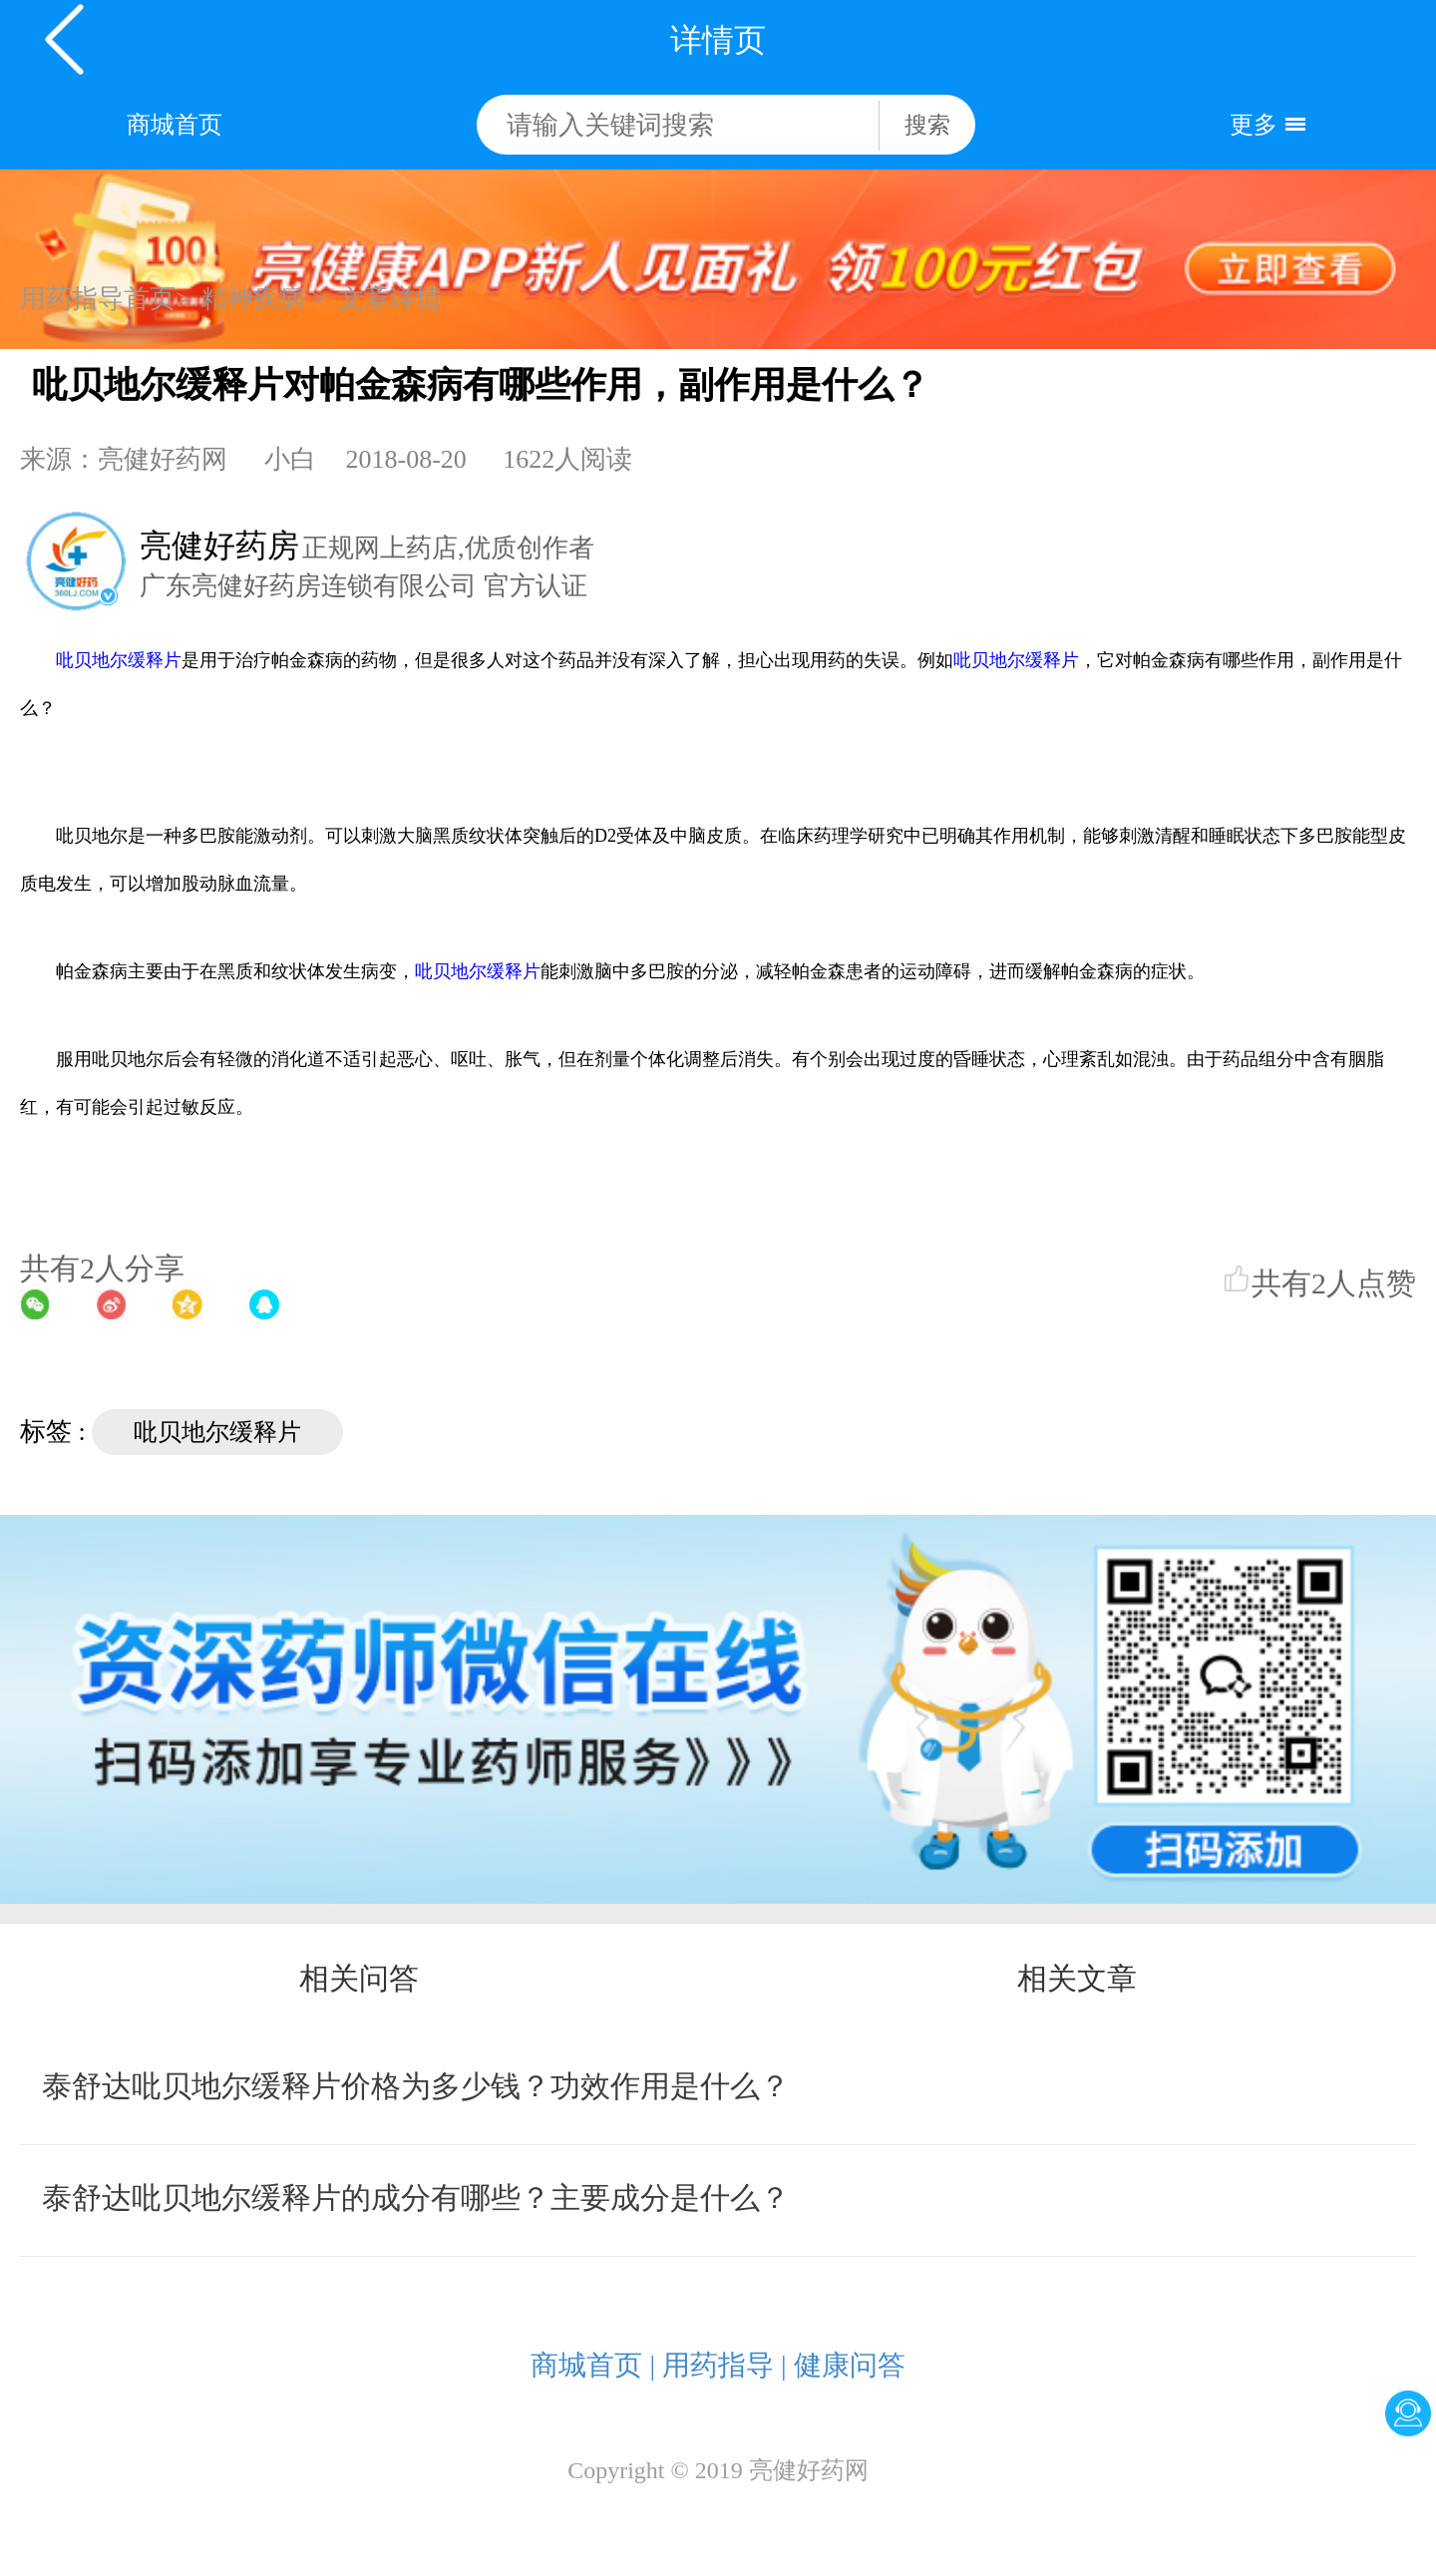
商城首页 (174, 125)
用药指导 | (724, 2365)
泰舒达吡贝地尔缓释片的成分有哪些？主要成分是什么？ (416, 2197)
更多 (1253, 125)
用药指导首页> (105, 298)
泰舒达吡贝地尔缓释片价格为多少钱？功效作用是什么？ (416, 2085)
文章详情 (390, 298)
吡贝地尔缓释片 (118, 660)
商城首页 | (593, 2365)
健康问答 (849, 2365)
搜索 (927, 125)
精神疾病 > (263, 298)
